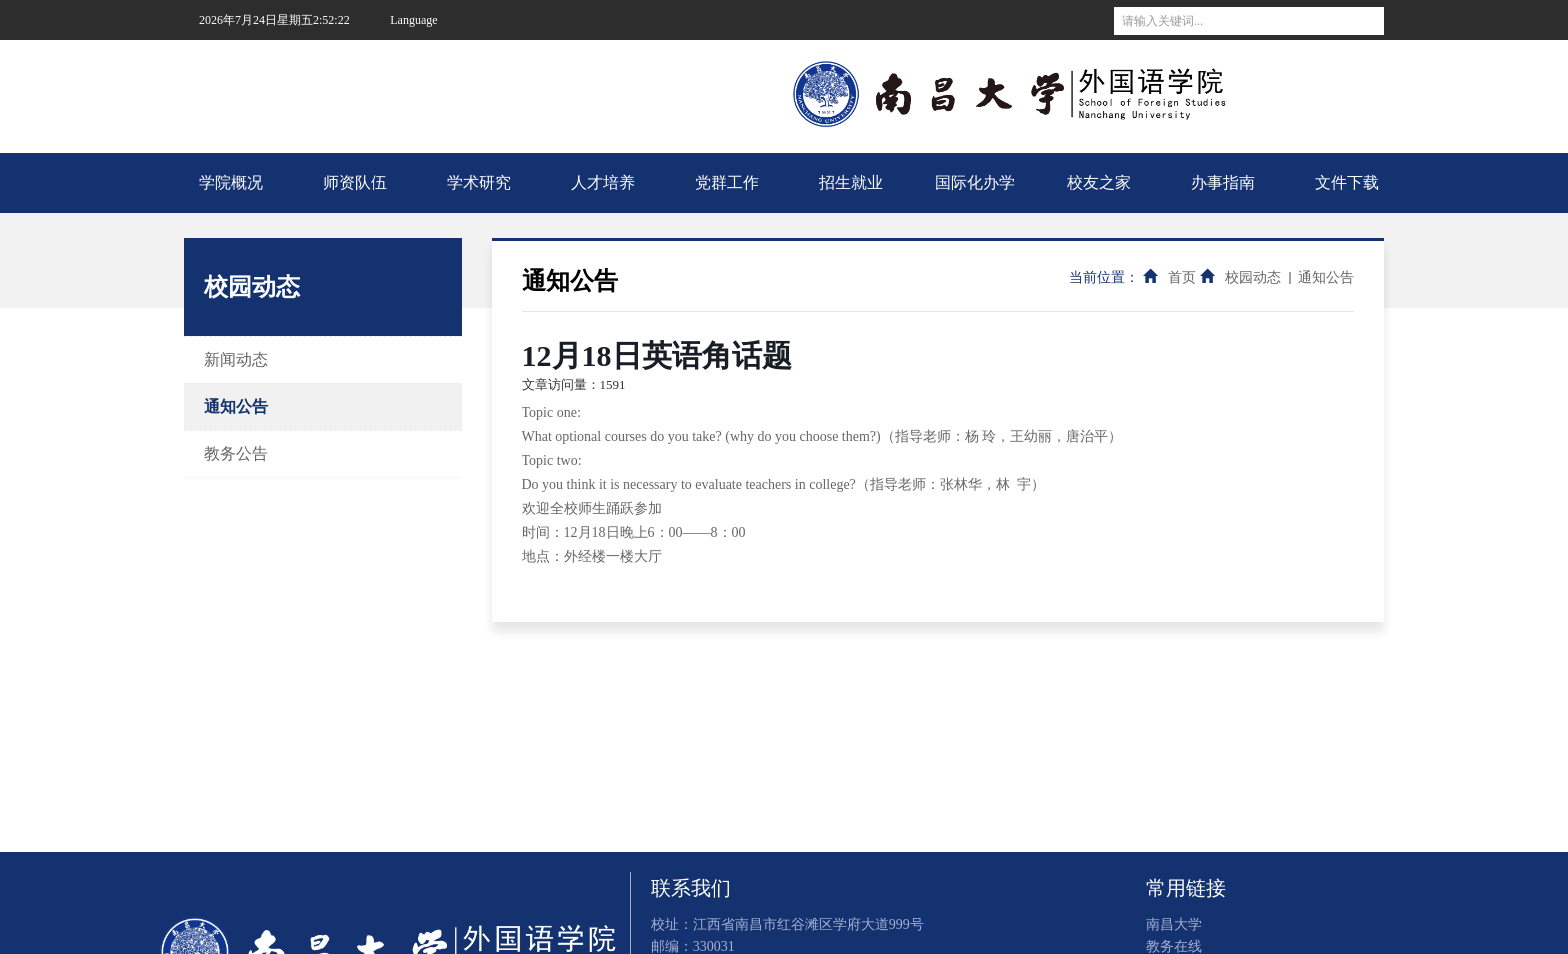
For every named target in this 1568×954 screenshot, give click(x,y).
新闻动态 (236, 359)
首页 (1182, 277)
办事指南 (1223, 182)
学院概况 (231, 182)
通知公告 (236, 406)
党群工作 (727, 182)
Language (413, 20)
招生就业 (851, 182)
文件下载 (1347, 182)
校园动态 (1253, 277)
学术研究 (479, 182)
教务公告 (236, 453)
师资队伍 (355, 182)
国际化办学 (975, 182)
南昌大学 (424, 60)
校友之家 (1099, 182)
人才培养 (603, 182)
